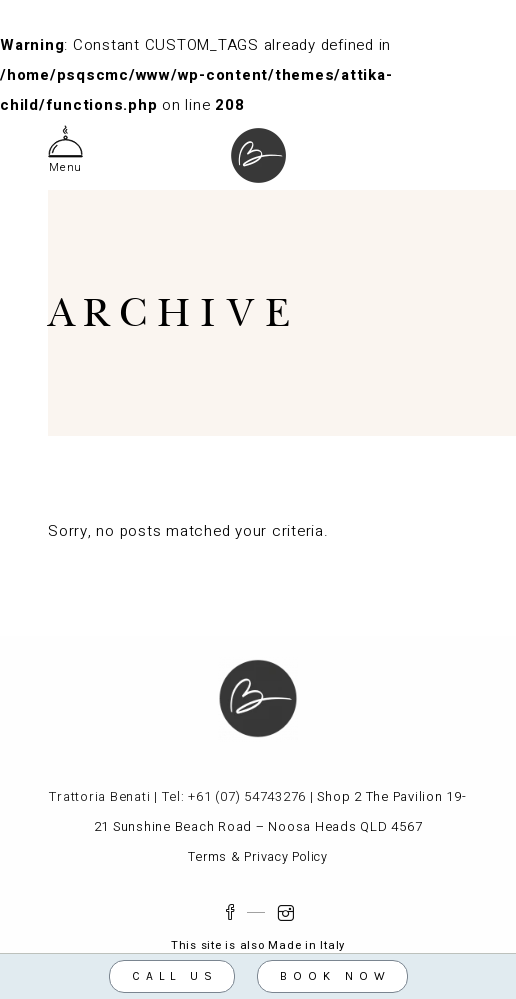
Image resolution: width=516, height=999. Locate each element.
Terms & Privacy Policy (258, 857)
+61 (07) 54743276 (247, 796)
